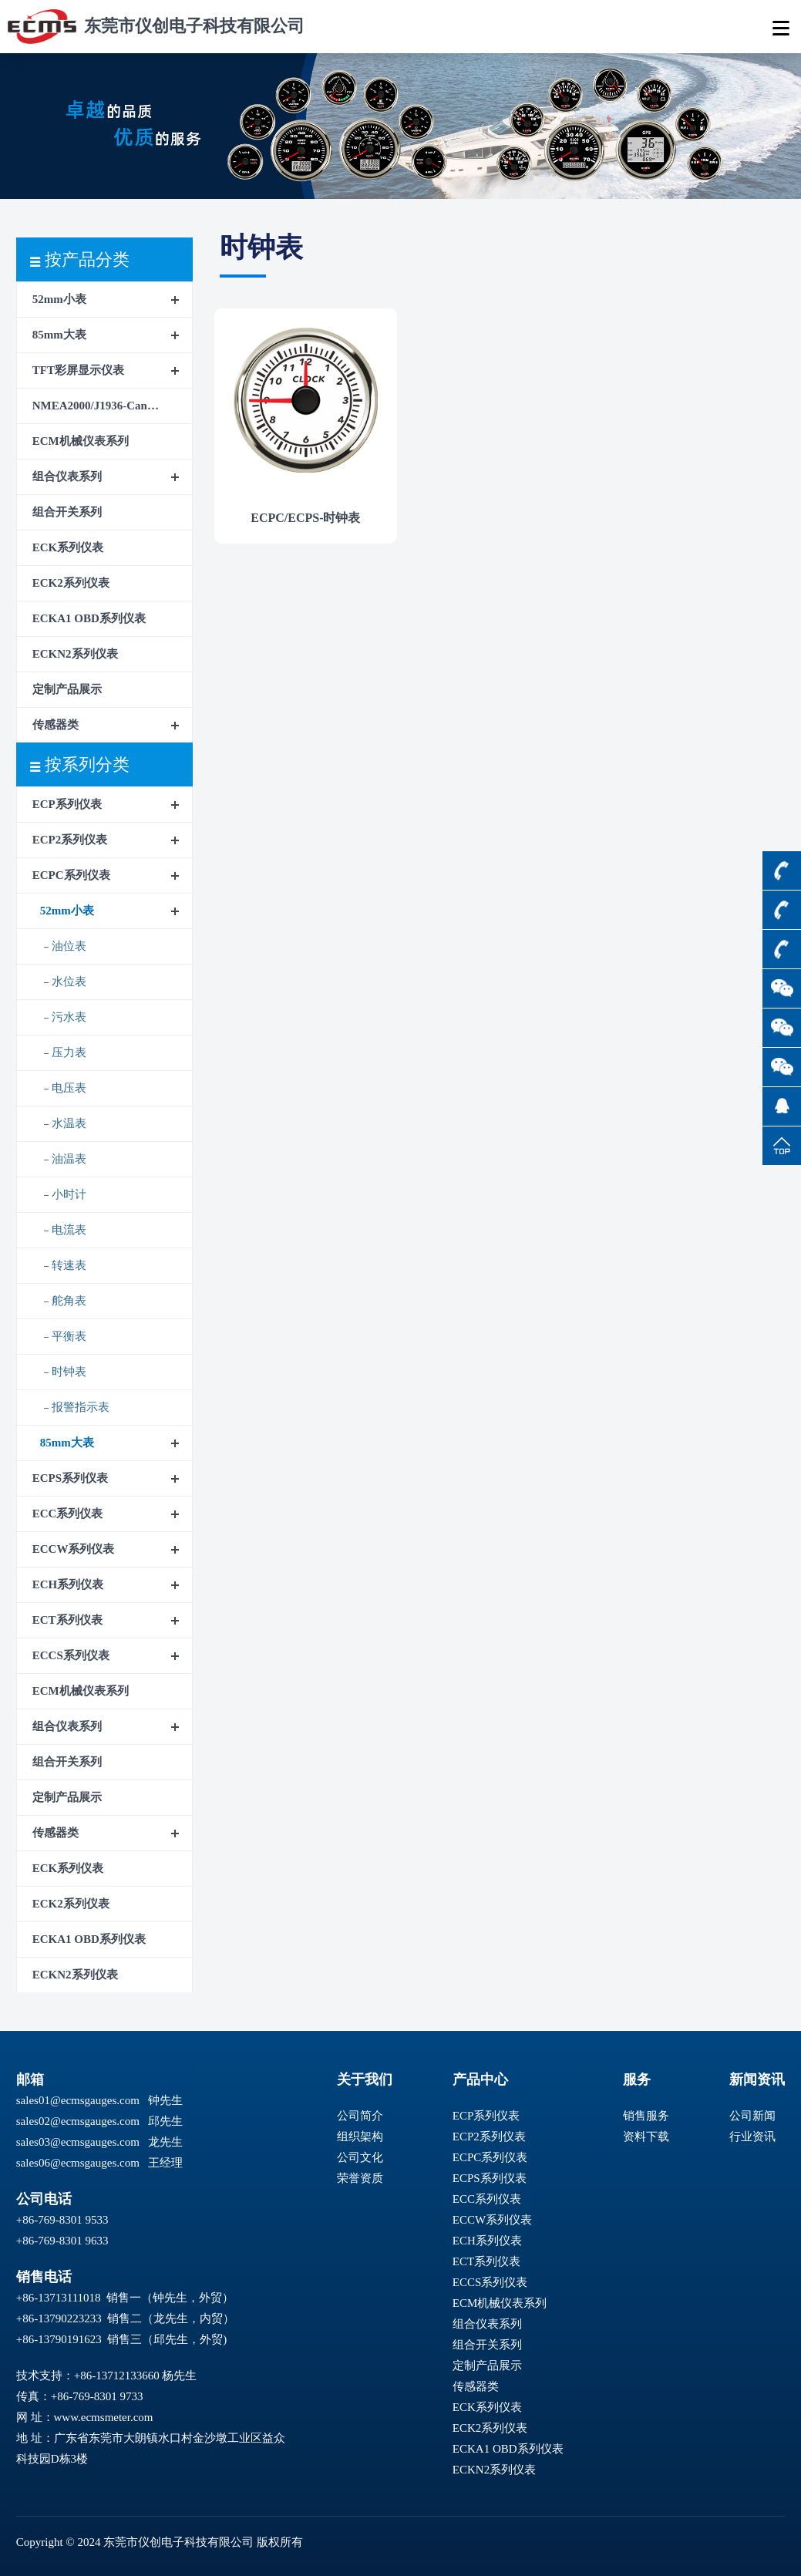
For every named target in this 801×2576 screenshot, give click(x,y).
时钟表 (69, 1371)
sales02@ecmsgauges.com (78, 2121)
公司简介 (360, 2116)
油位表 (69, 946)
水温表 (69, 1123)
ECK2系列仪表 (70, 583)
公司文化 (360, 2157)
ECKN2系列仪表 (75, 654)
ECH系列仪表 (68, 1584)
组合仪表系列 (67, 476)
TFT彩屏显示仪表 (78, 370)
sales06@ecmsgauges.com (78, 2163)
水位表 (69, 981)
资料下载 (646, 2136)
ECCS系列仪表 (70, 1655)
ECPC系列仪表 (71, 875)
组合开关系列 (67, 512)
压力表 (69, 1052)
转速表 (69, 1265)
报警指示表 (80, 1407)
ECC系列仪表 (67, 1513)
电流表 (69, 1230)
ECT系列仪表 (67, 1620)
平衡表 (69, 1336)
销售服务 (646, 2116)
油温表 (69, 1159)
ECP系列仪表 (67, 804)
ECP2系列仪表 (70, 839)
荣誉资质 (360, 2178)
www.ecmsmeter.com (103, 2417)
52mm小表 (59, 299)
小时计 (69, 1194)
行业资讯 (752, 2136)
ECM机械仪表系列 (80, 441)
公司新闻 (752, 2116)
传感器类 (55, 725)
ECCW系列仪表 (73, 1549)
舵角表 (69, 1301)
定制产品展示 (67, 689)
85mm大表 (59, 334)
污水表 (69, 1017)
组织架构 (360, 2136)
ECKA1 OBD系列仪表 (89, 618)
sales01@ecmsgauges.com (78, 2100)
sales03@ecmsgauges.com (78, 2142)
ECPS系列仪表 (70, 1478)
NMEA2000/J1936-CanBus (99, 405)
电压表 (69, 1088)
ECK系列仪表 (68, 547)
